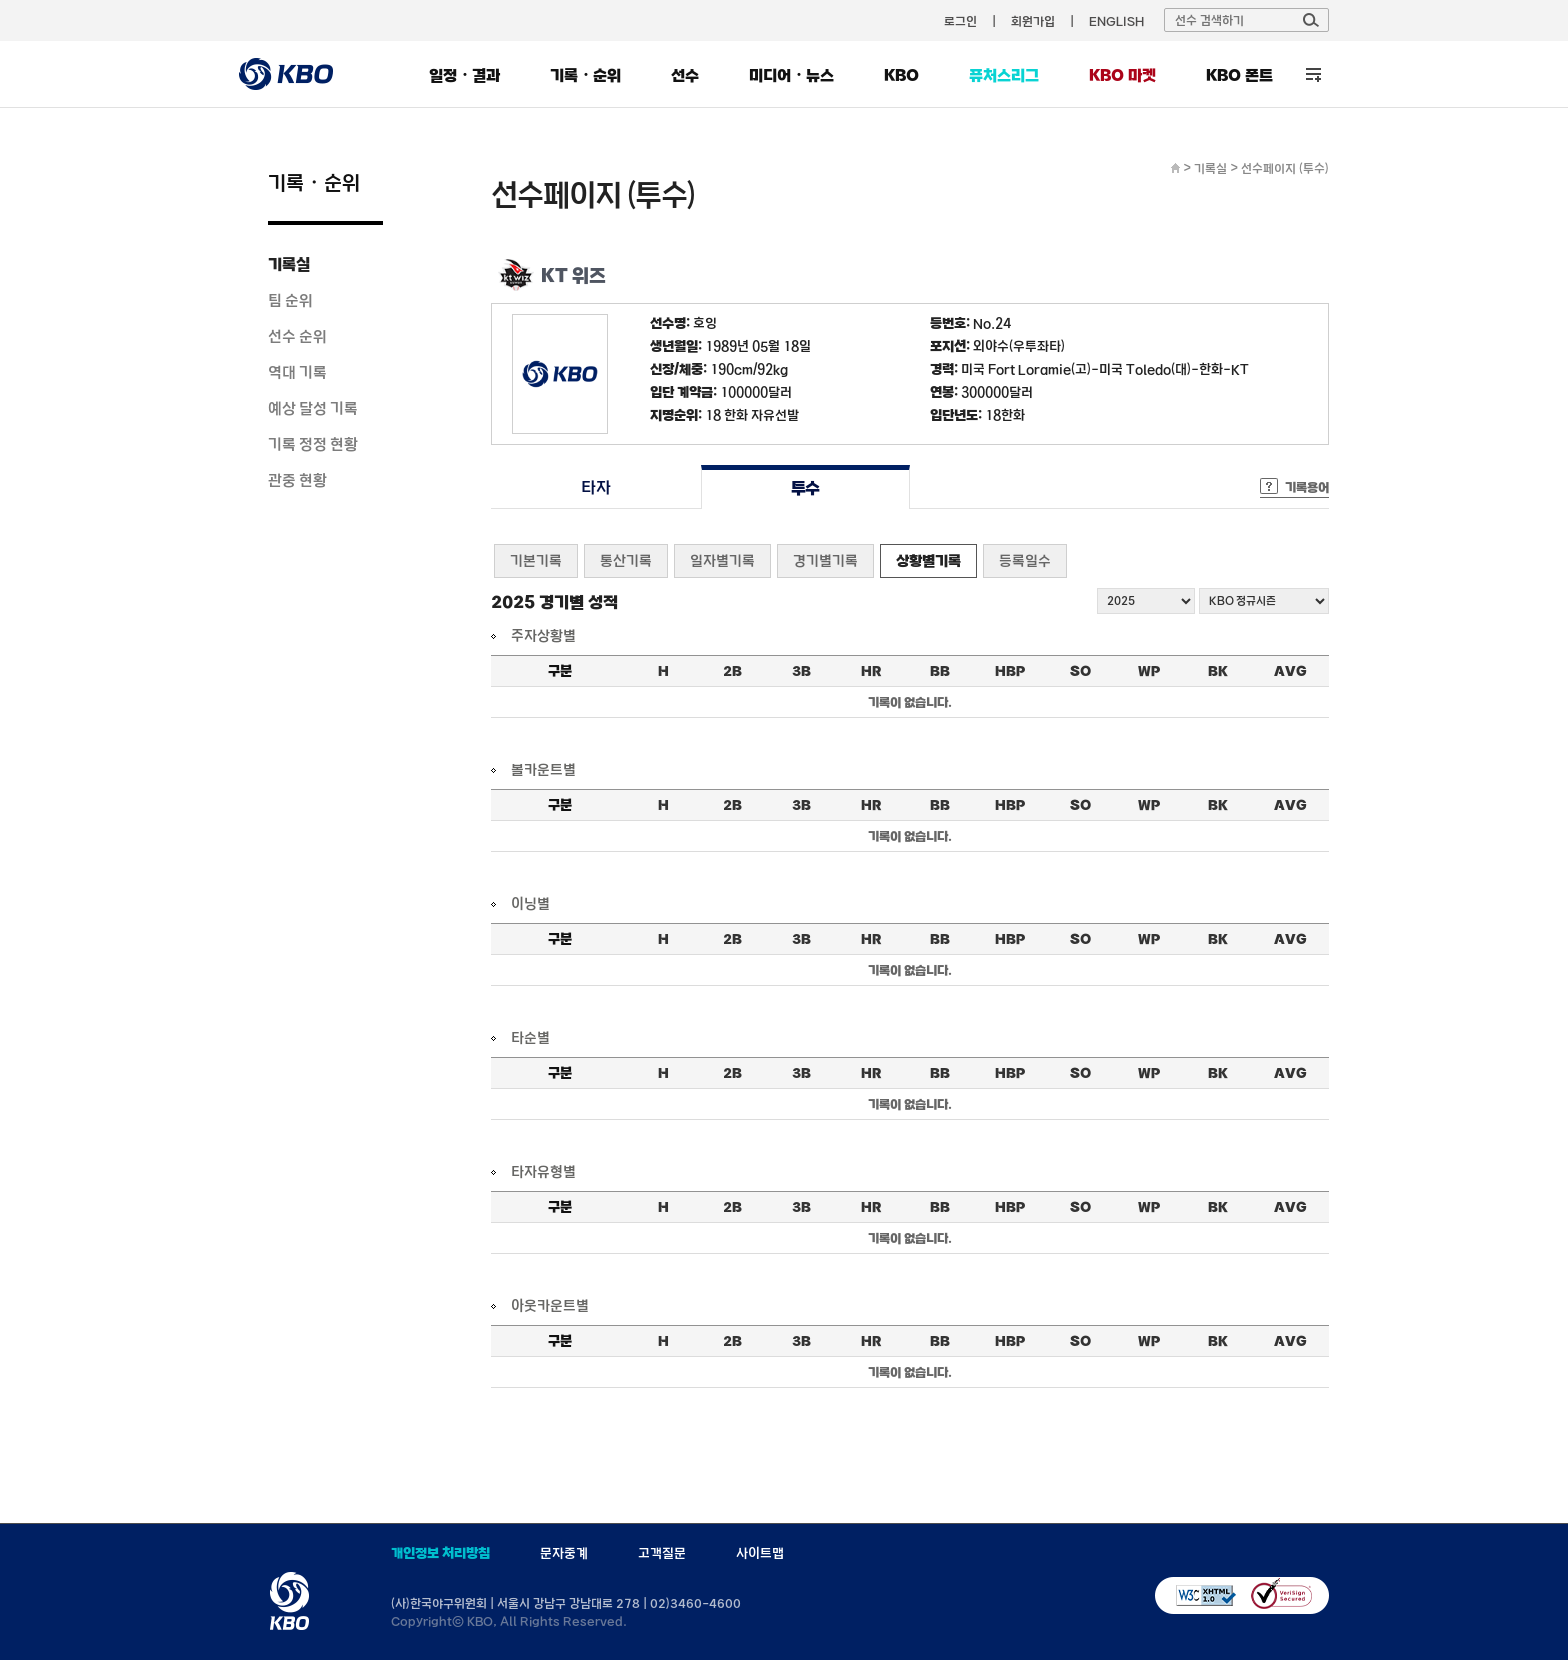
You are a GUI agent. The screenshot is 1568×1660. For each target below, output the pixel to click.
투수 (805, 487)
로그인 (960, 21)
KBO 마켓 (1122, 75)
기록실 (289, 264)
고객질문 (662, 1553)
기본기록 (536, 560)
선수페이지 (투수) (1285, 168)
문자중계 (564, 1553)
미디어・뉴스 (791, 75)
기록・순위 (585, 75)
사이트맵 (760, 1553)
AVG (1290, 671)
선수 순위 (297, 336)
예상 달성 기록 (313, 408)
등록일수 (1025, 560)
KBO (901, 75)
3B (801, 671)
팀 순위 (290, 300)
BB (940, 671)
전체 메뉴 (1313, 74)
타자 (595, 487)
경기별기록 (825, 560)
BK (1218, 671)
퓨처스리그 (1004, 75)
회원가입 (1033, 21)
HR (871, 671)
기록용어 (1307, 487)
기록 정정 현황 (313, 444)
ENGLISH (1116, 21)
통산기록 (626, 560)
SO (1080, 671)
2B (732, 671)
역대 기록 (297, 372)
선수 (685, 75)
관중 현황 (297, 480)
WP (1149, 671)
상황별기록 (928, 560)
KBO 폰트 (1239, 75)
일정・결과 (464, 75)
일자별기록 (722, 560)
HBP (1010, 671)
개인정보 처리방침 (440, 1553)
